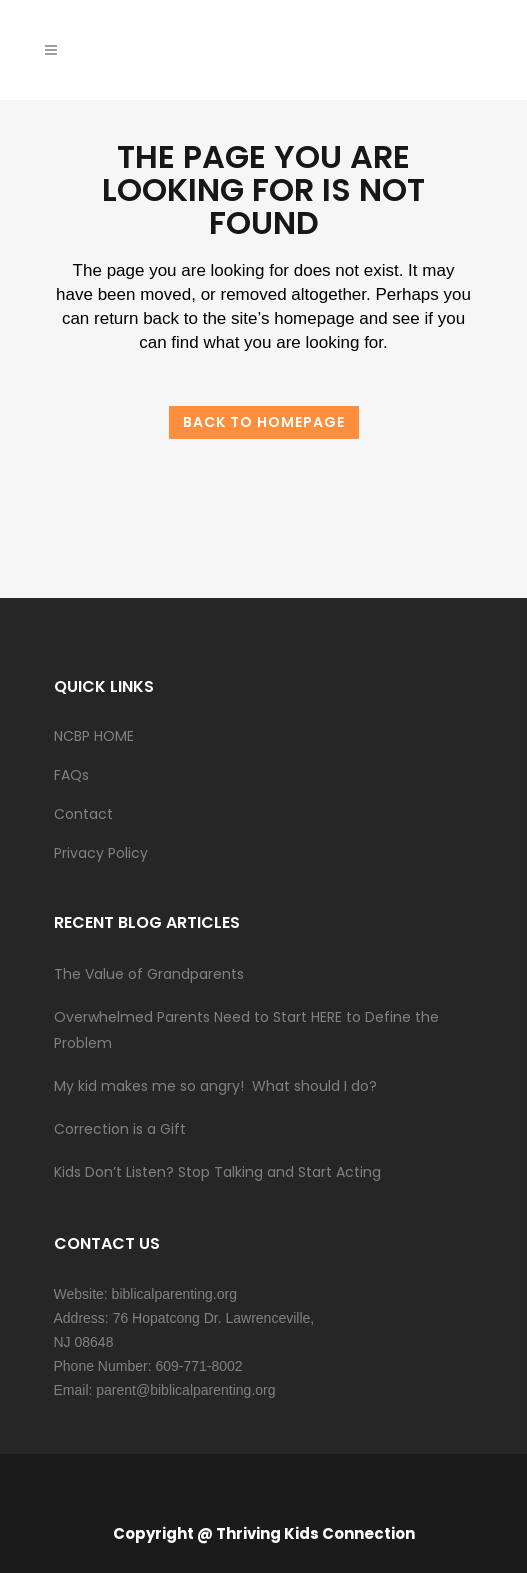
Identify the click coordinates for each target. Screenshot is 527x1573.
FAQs (71, 775)
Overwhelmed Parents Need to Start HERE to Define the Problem (246, 1030)
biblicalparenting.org (174, 1294)
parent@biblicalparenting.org (185, 1390)
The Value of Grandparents (149, 974)
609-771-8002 (198, 1366)
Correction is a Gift (120, 1129)
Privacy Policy (101, 853)
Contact (83, 814)
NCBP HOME (94, 736)
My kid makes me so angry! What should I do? (215, 1086)
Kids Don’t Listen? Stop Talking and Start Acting (217, 1172)
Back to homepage (264, 422)
